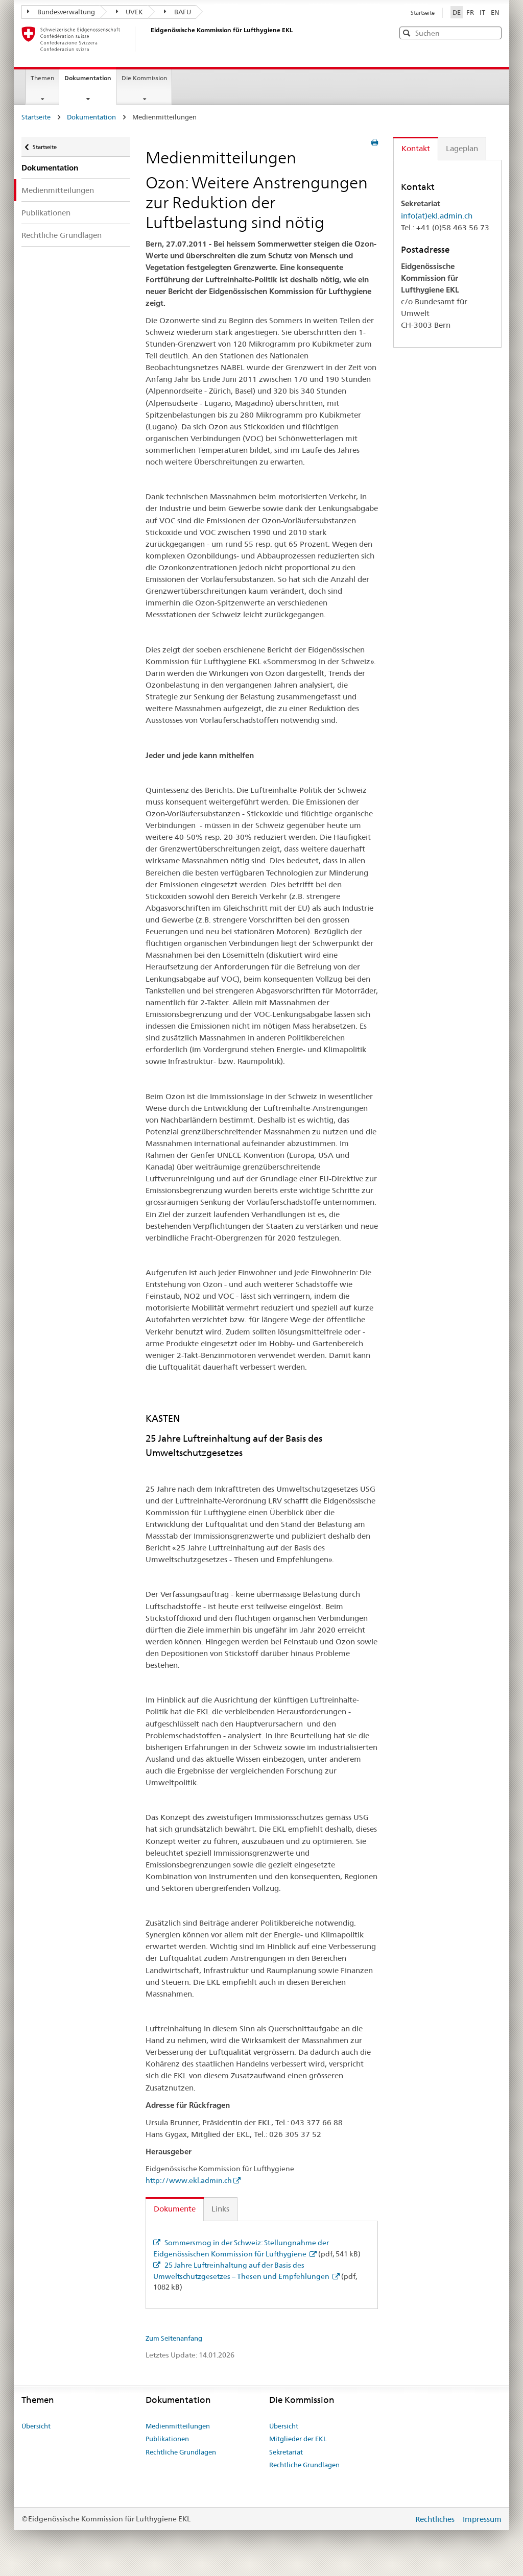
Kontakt (415, 148)
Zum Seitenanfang (174, 2338)
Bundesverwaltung (61, 12)
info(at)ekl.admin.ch (436, 216)
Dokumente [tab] (175, 2209)
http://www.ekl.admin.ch (189, 2180)
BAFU (177, 12)
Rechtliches (436, 2519)
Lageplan (462, 148)
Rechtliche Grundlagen (61, 235)
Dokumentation (90, 81)
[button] (492, 32)
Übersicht (36, 2426)
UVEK (130, 12)
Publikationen (45, 212)
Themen (42, 78)
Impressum (482, 2519)
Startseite (423, 12)
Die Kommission (144, 78)
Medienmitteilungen (57, 190)
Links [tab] (220, 2209)
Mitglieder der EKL (298, 2439)
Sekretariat (286, 2452)
